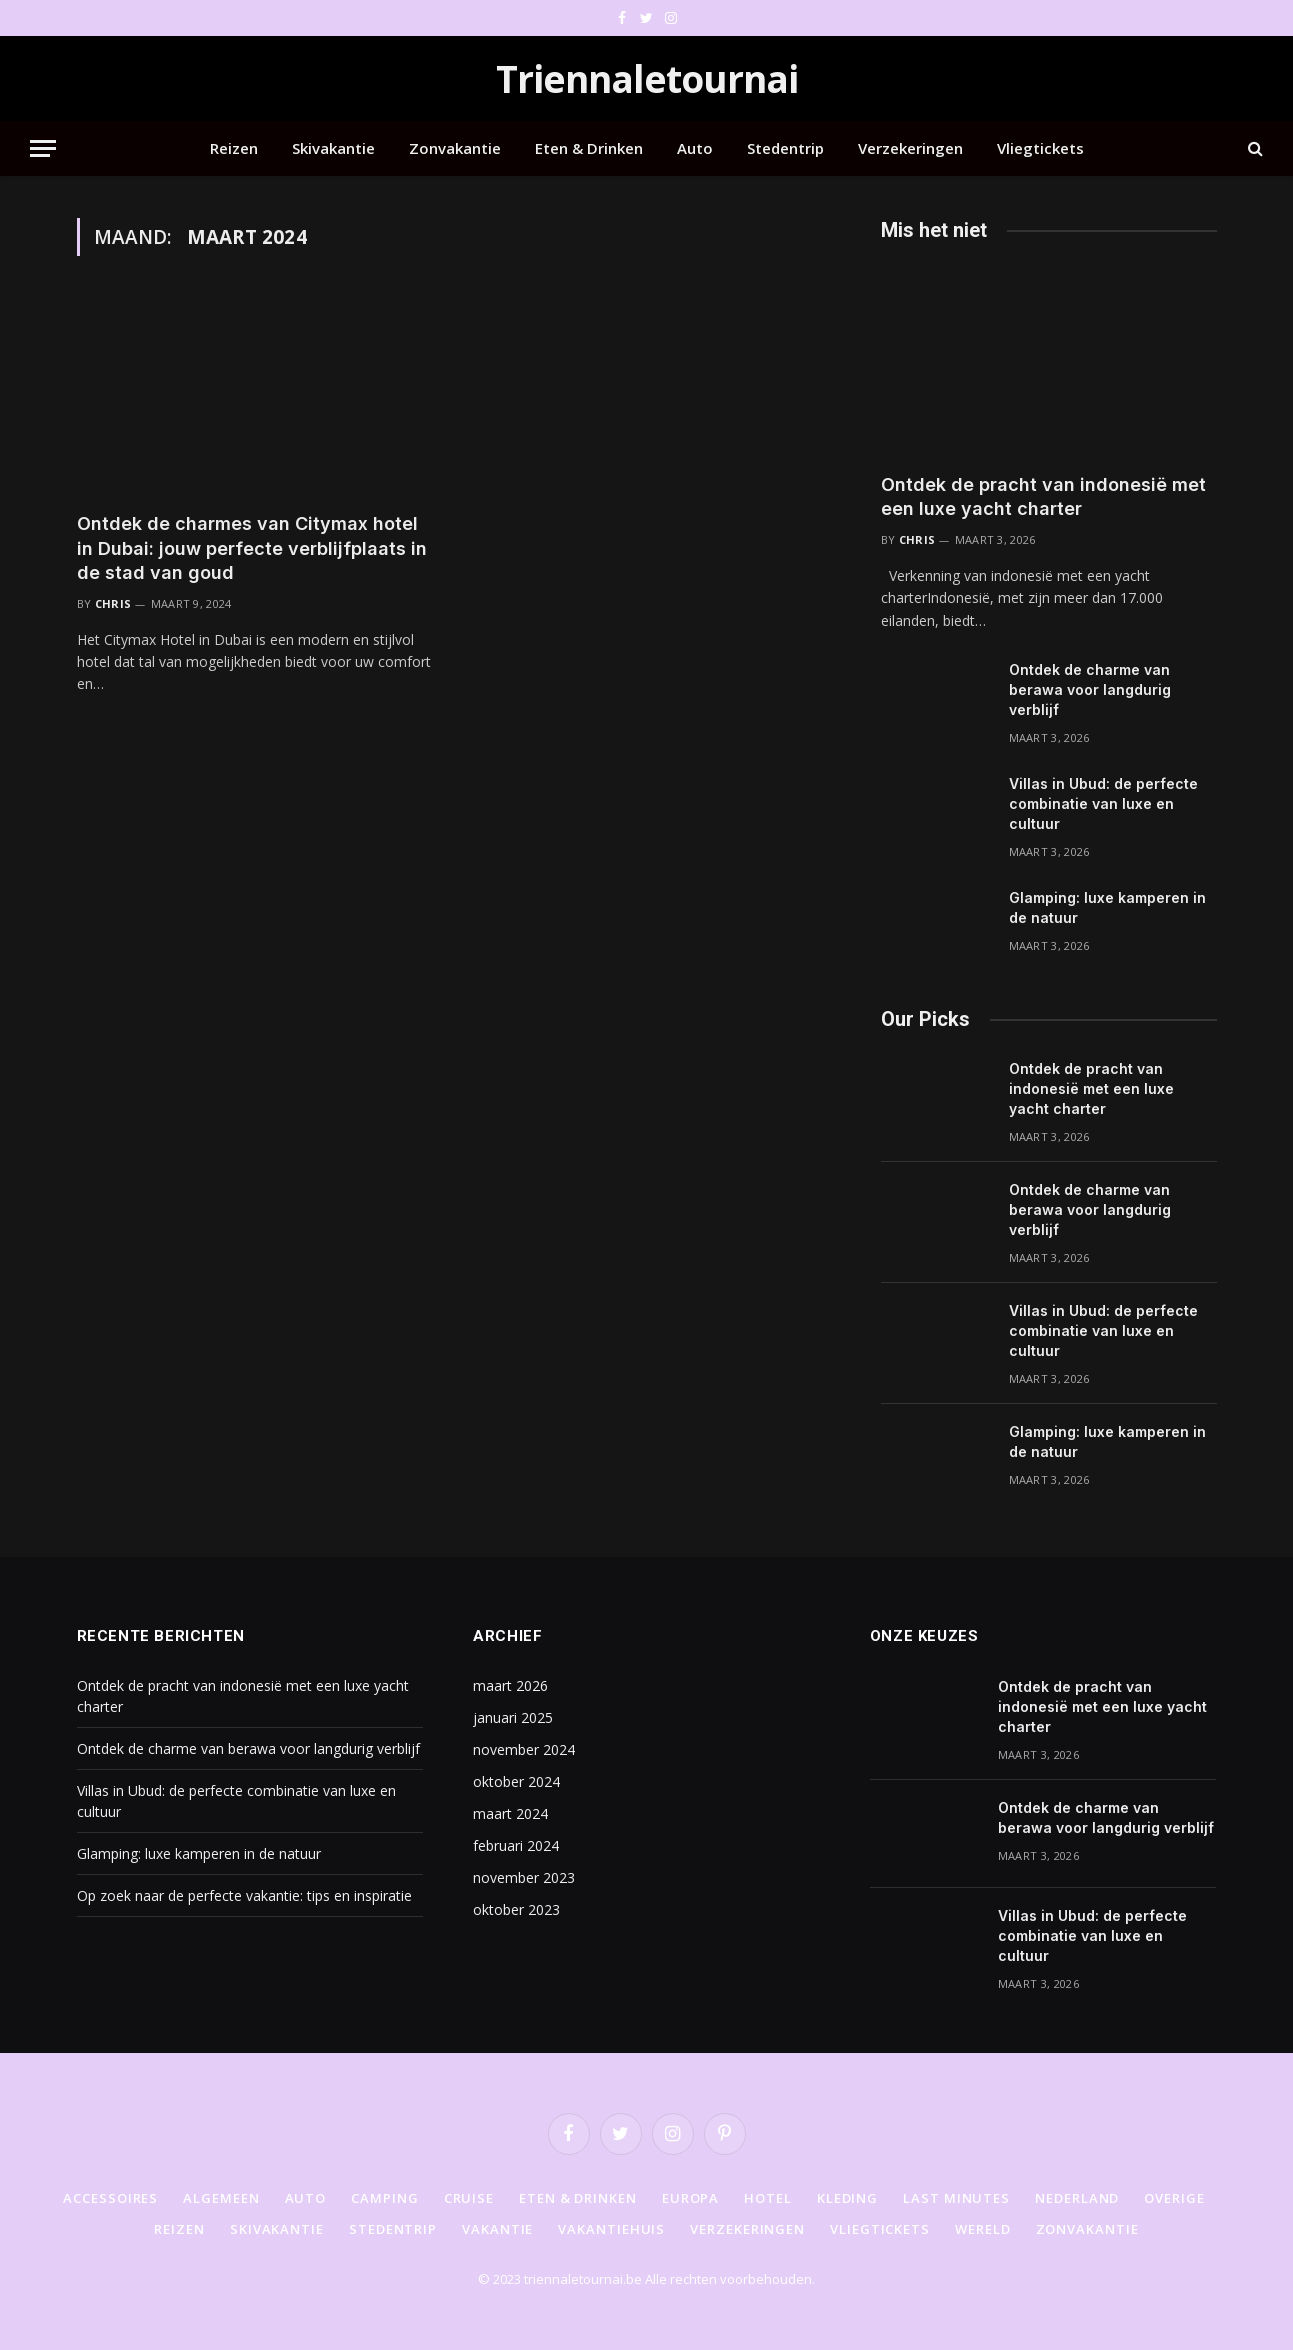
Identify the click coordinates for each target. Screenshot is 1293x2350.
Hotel (768, 2198)
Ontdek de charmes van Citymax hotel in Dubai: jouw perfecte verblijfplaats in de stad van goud (252, 548)
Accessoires (110, 2198)
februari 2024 (516, 1845)
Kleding (847, 2198)
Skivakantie (333, 148)
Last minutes (956, 2198)
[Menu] (43, 148)
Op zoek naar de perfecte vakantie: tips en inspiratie (244, 1895)
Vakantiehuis (611, 2229)
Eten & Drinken (589, 148)
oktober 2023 (516, 1909)
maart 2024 (510, 1813)
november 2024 (524, 1749)
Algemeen (221, 2198)
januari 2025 (513, 1717)
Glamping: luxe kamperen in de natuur (1107, 907)
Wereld (982, 2229)
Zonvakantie (455, 148)
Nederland (1077, 2198)
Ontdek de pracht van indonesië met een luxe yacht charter (1043, 496)
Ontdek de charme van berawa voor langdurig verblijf (1090, 689)
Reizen (234, 148)
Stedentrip (785, 148)
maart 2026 (510, 1685)
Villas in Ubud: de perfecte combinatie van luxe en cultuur (1103, 803)
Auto (695, 148)
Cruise (469, 2198)
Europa (690, 2198)
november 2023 (524, 1877)
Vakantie (497, 2229)
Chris (113, 603)
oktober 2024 (516, 1781)
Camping (384, 2198)
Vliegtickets (1040, 148)
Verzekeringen (910, 148)
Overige (1174, 2198)
